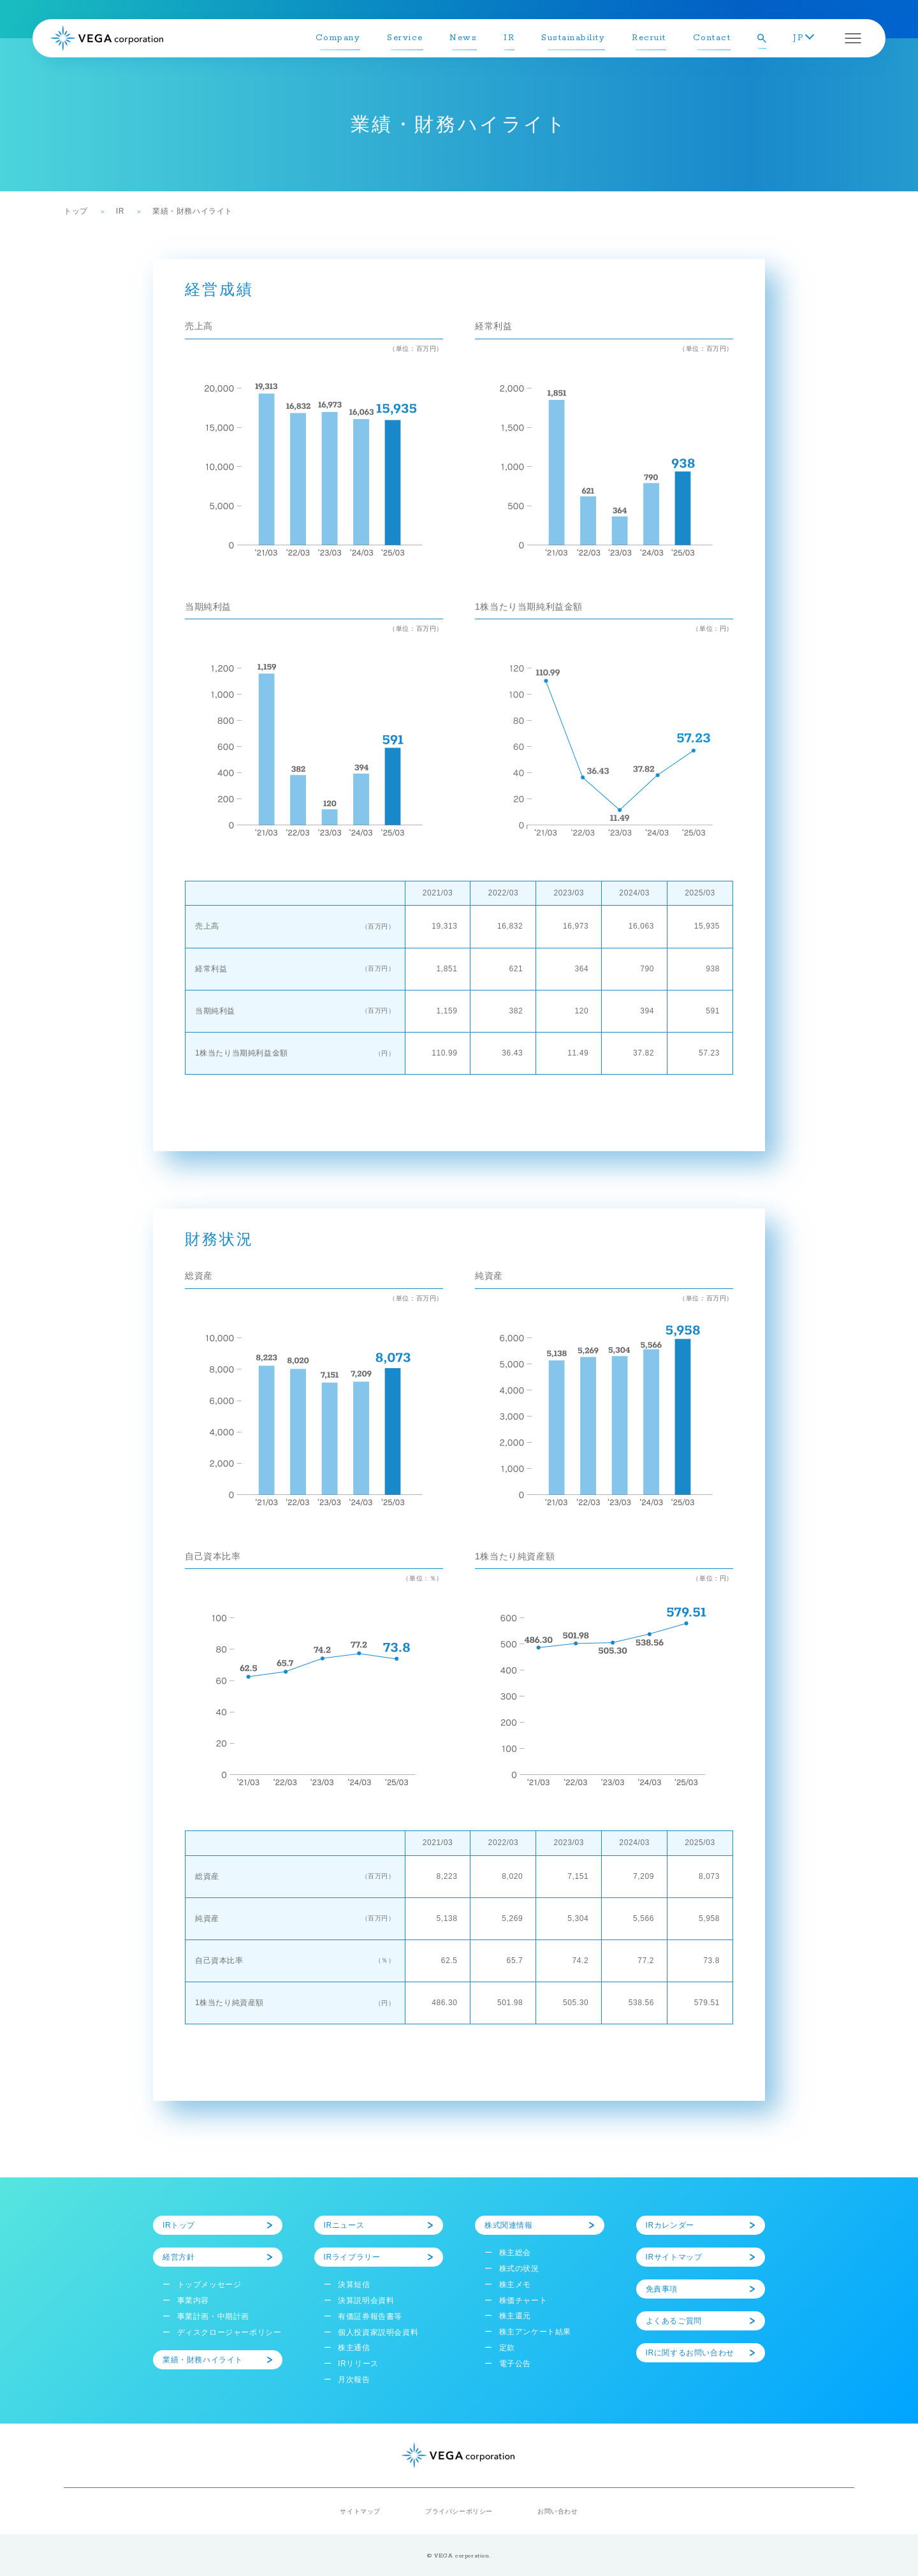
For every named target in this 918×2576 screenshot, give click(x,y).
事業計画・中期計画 (213, 2316)
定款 (507, 2347)
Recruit (649, 38)
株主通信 (354, 2347)
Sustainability (573, 38)
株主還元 (515, 2315)
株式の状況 (519, 2268)
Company (338, 38)
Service (405, 38)
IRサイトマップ (674, 2257)
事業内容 (193, 2300)
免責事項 (662, 2289)
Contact (712, 38)
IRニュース (344, 2225)
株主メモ (515, 2284)
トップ (76, 211)
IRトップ (179, 2225)
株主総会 (515, 2252)
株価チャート (523, 2300)
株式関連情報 (508, 2225)
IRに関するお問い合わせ (690, 2352)
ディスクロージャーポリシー (229, 2332)
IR (509, 38)
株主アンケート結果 (535, 2331)
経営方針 (178, 2257)
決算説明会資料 (366, 2300)
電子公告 (515, 2363)
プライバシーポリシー (459, 2511)
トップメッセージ (209, 2284)
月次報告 (354, 2379)
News (463, 38)
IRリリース (358, 2363)
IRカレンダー (670, 2225)
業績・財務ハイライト (203, 2359)
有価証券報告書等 (370, 2316)
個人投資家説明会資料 (378, 2332)
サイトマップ (360, 2511)
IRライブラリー (352, 2257)
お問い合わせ (557, 2511)
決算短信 (354, 2284)
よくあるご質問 (674, 2320)
